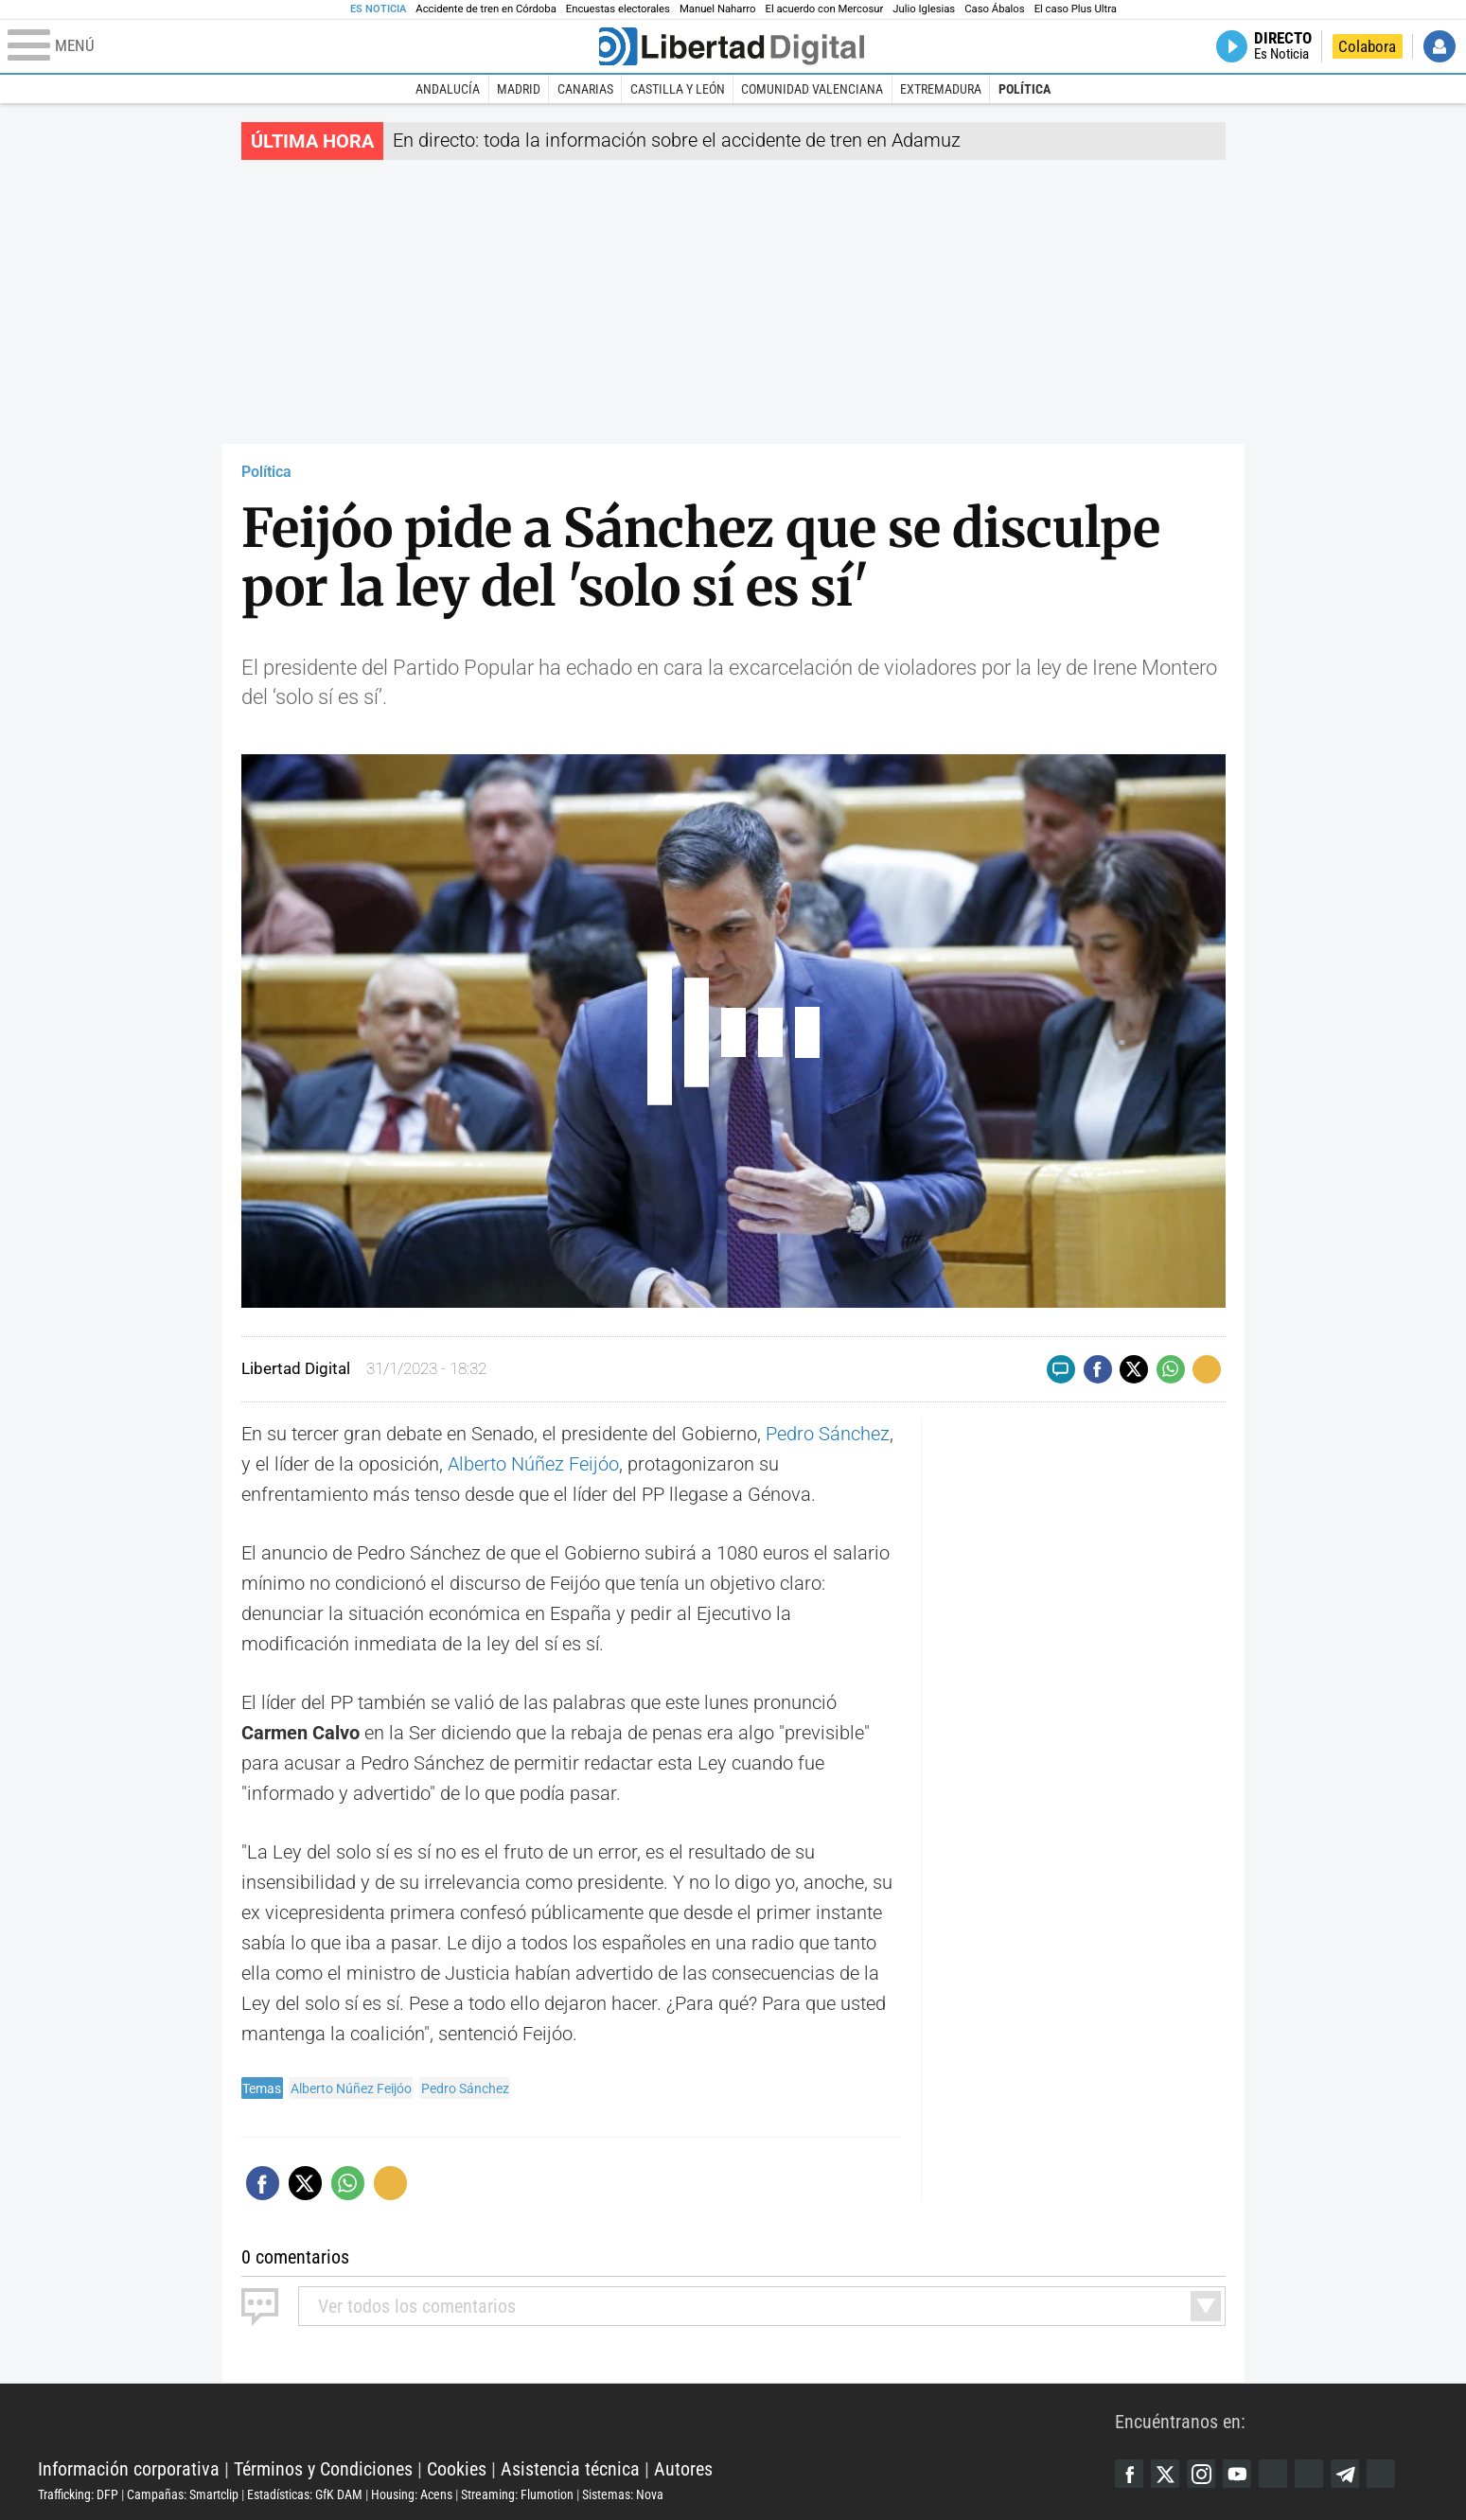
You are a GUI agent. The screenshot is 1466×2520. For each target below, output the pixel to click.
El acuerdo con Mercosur (824, 9)
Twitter (1165, 2473)
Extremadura (940, 89)
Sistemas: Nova (622, 2494)
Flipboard (1309, 2473)
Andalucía (447, 89)
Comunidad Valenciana (812, 89)
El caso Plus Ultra (1075, 9)
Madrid (518, 89)
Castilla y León (677, 89)
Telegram (1345, 2473)
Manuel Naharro (718, 9)
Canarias (585, 89)
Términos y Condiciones (323, 2469)
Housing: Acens (411, 2494)
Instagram (1201, 2473)
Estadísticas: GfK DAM (304, 2494)
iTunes (1381, 2473)
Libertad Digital (576, 2422)
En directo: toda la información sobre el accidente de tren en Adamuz (677, 140)
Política (1024, 89)
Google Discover (1273, 2473)
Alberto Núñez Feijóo (533, 1464)
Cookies (456, 2469)
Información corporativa (129, 2469)
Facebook (1129, 2473)
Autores (683, 2469)
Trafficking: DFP (78, 2494)
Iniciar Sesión (1439, 46)
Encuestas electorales (618, 9)
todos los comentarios (417, 2306)
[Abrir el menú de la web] (301, 46)
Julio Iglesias (923, 9)
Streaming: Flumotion (517, 2494)
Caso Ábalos (994, 9)
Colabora (1367, 46)
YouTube (1237, 2473)
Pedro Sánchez (828, 1433)
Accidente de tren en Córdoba (485, 9)
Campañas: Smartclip (182, 2494)
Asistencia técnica (570, 2469)
